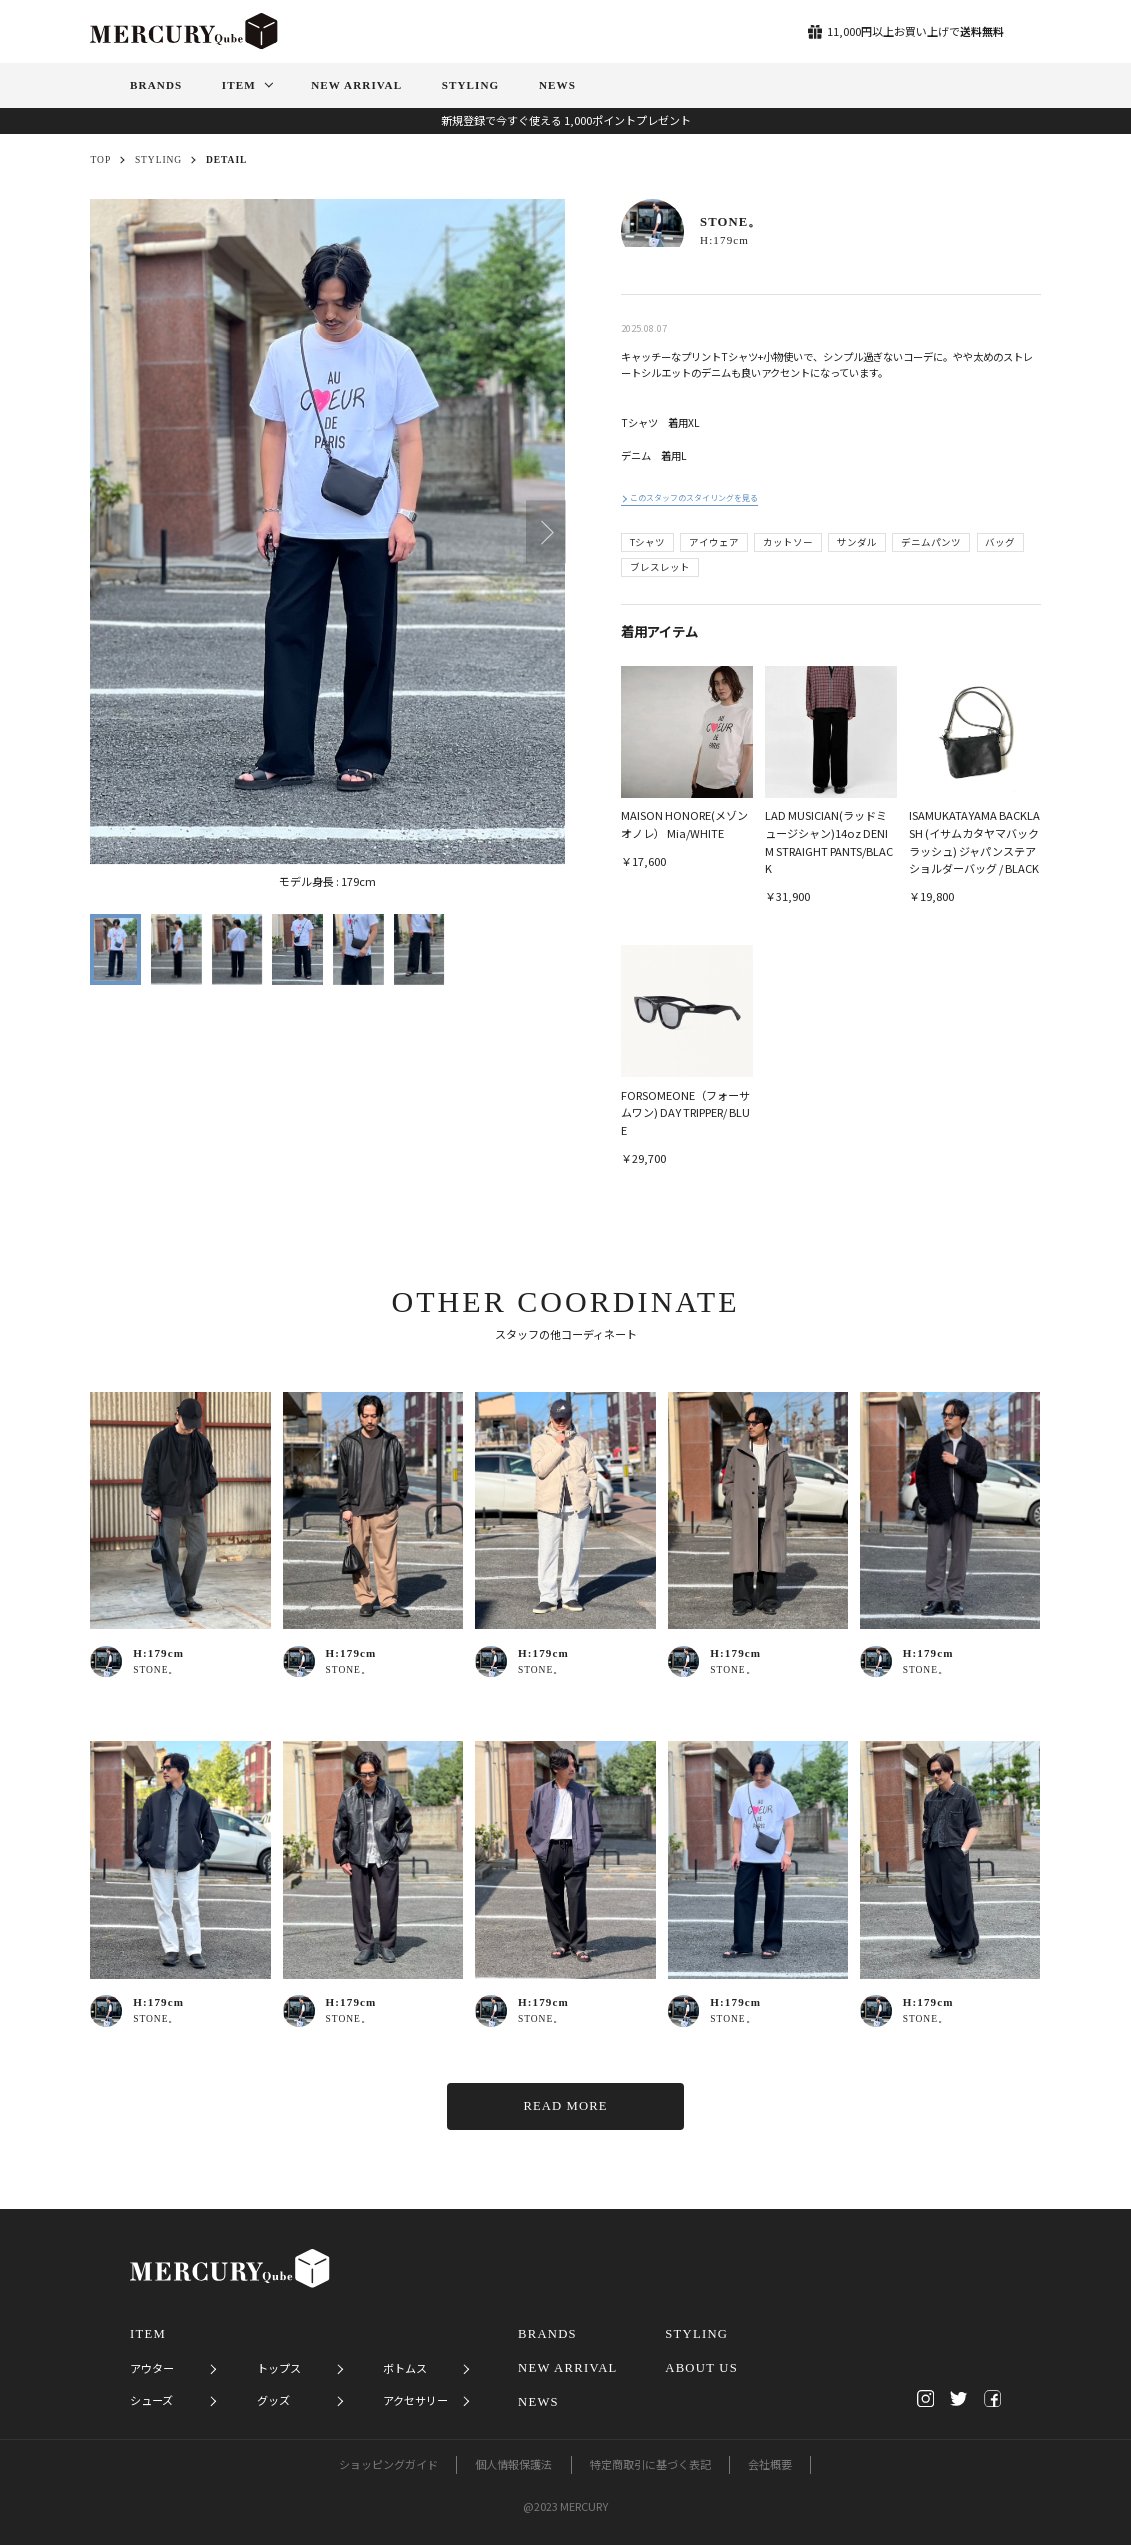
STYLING (158, 160)
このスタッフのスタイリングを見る (694, 497)
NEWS (538, 2402)
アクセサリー (415, 2400)
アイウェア (714, 542)
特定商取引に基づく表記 (650, 2464)
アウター (152, 2368)
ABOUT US (701, 2368)
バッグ (1000, 542)
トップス (279, 2368)
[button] (546, 531)
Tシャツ (647, 542)
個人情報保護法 (513, 2464)
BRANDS (547, 2334)
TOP (100, 160)
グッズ (273, 2400)
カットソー (788, 542)
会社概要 (770, 2464)
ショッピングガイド (388, 2464)
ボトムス (405, 2368)
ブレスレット (660, 567)
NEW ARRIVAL (568, 2368)
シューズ (151, 2400)
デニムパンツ (931, 542)
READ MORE (565, 2106)
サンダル (857, 542)
